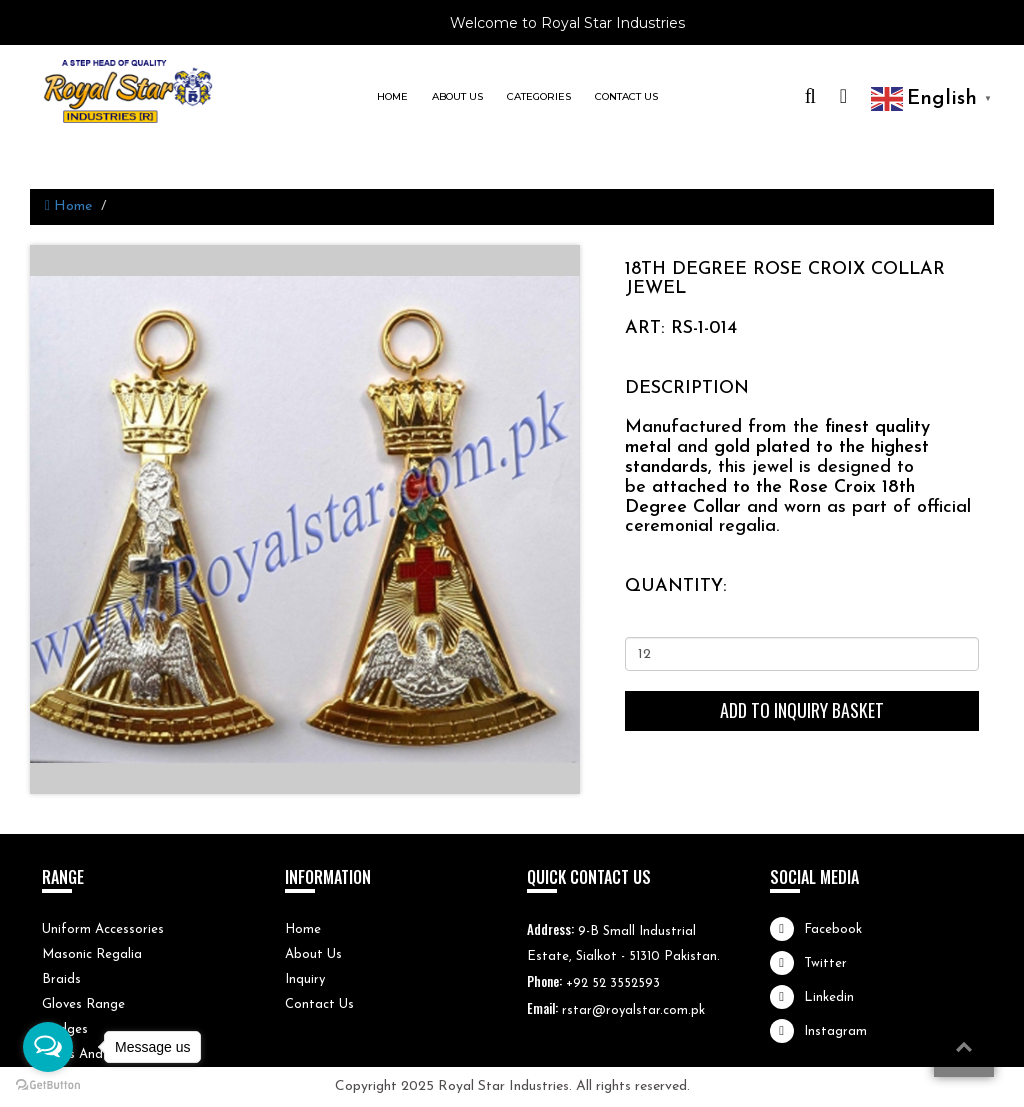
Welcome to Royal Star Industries (567, 23)
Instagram (818, 1034)
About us (457, 96)
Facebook (816, 932)
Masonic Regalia (92, 954)
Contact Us (319, 1004)
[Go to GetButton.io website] (48, 1086)
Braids (61, 979)
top (964, 1047)
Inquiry (305, 979)
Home (392, 96)
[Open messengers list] (48, 1047)
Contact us (626, 96)
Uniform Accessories (103, 929)
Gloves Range (83, 1004)
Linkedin (812, 1000)
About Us (313, 954)
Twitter (808, 966)
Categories (539, 96)
